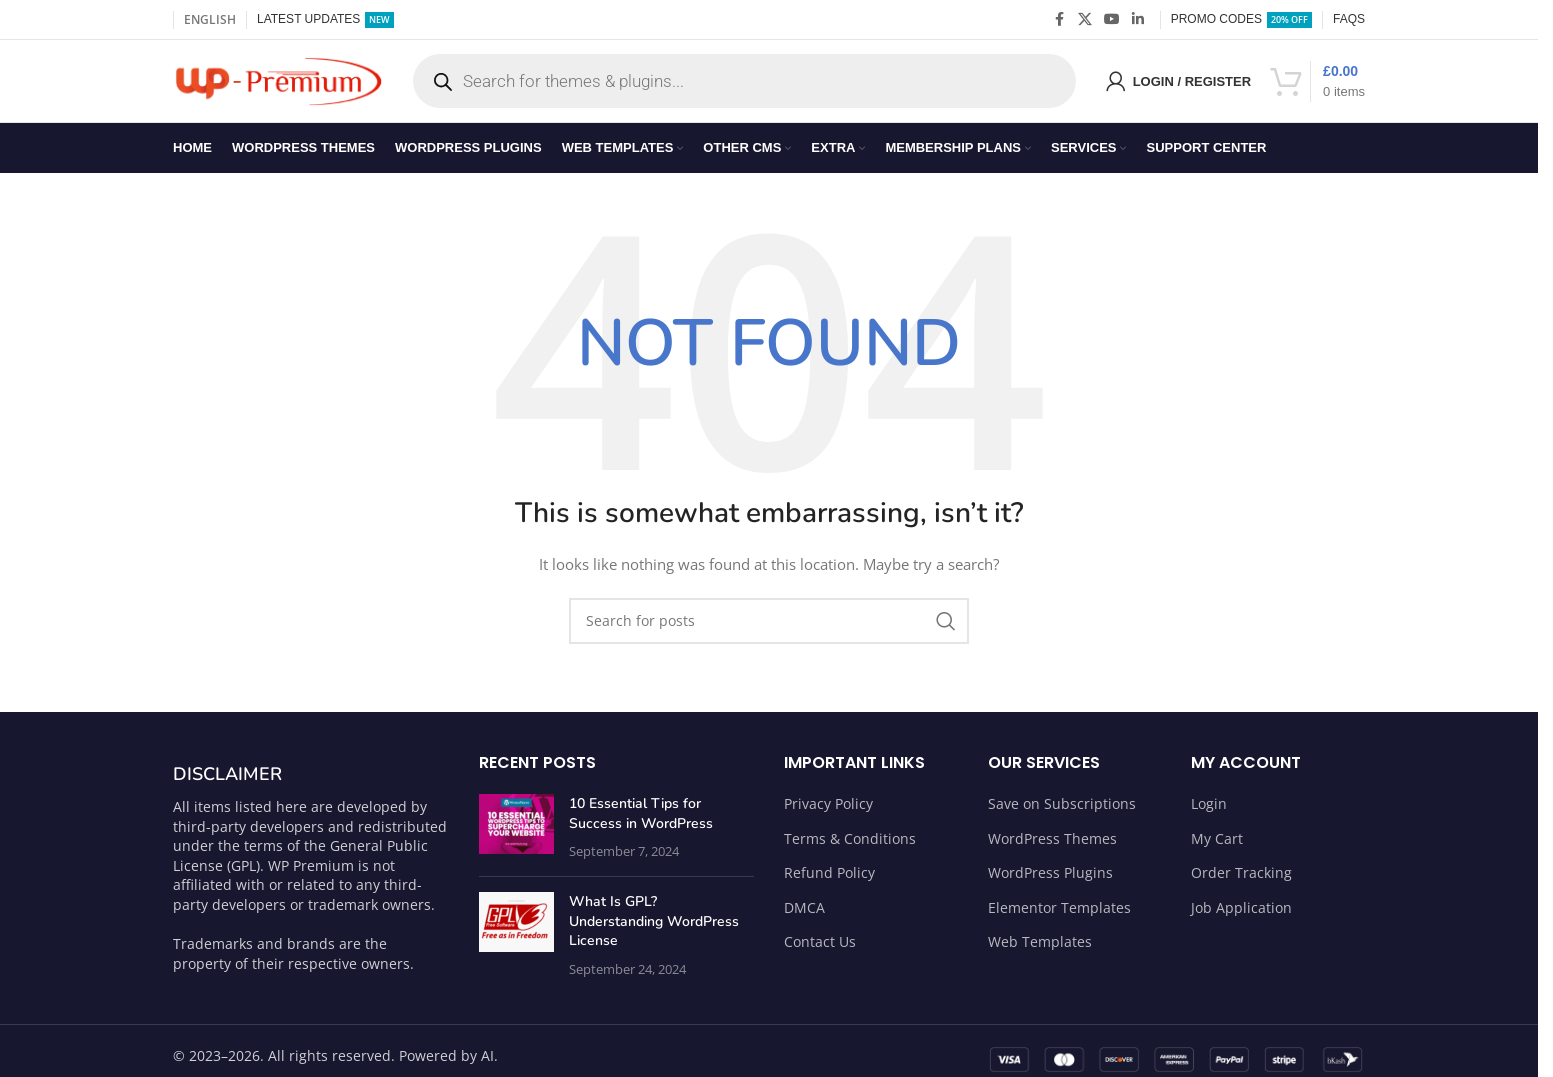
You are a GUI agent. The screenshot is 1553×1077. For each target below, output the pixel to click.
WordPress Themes (1052, 846)
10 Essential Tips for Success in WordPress (641, 822)
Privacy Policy (828, 812)
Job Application (1241, 916)
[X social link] (1085, 20)
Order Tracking (1241, 881)
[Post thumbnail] (516, 836)
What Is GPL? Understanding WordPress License (654, 930)
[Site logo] (278, 84)
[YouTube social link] (1112, 20)
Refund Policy (829, 881)
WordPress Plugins (1050, 881)
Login (1209, 812)
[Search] (769, 630)
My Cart (1217, 846)
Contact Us (820, 950)
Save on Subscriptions (1062, 812)
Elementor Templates (1059, 916)
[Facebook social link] (1060, 20)
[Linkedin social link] (1138, 20)
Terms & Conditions (850, 846)
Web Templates (1040, 950)
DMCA (804, 916)
